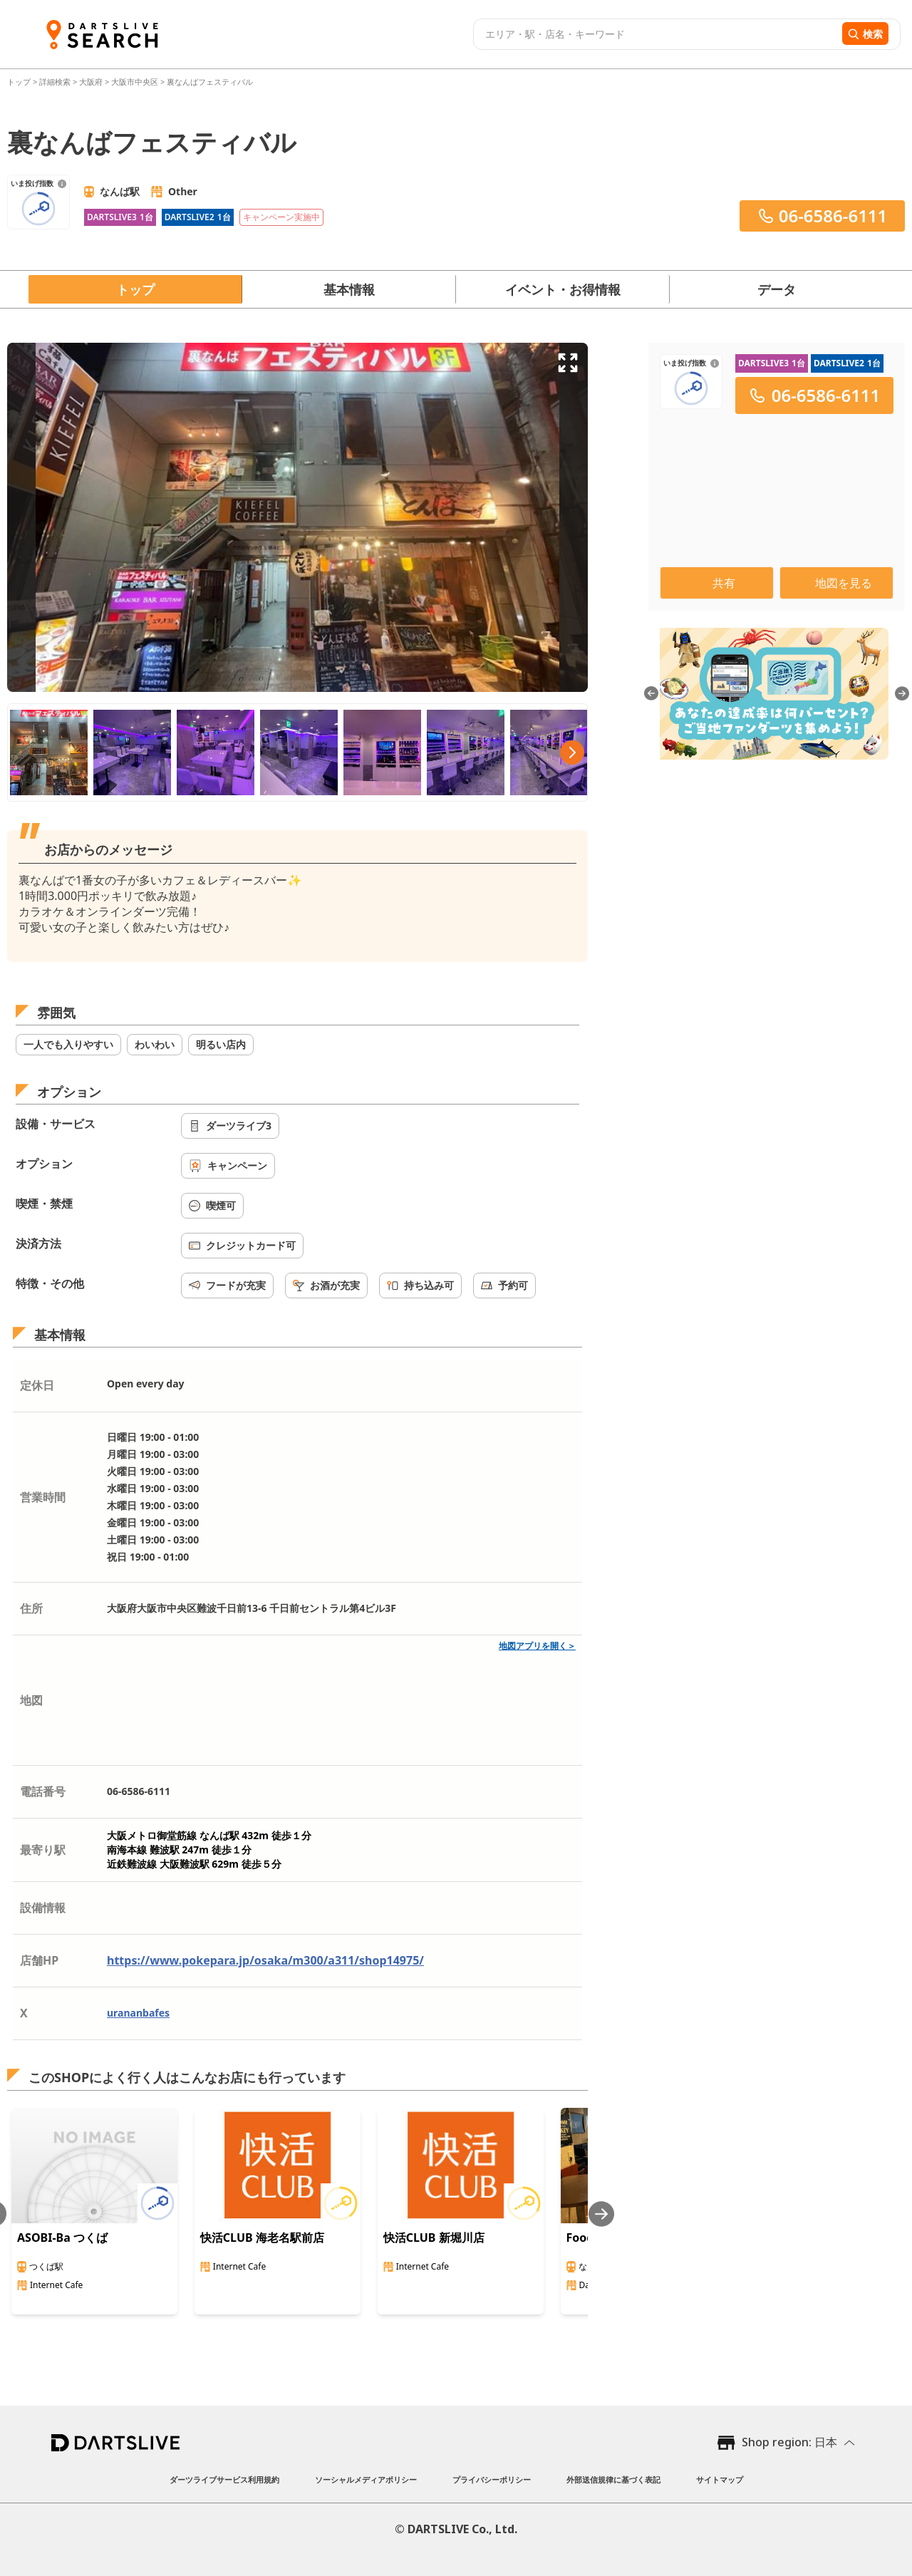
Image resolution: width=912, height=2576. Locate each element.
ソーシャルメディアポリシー (366, 2479)
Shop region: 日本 (789, 2442)
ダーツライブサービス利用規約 (224, 2479)
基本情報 (349, 289)
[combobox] (655, 34)
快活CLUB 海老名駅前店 (262, 2237)
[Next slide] (601, 2214)
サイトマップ (719, 2479)
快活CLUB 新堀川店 (433, 2237)
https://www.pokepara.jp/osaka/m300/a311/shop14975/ (265, 1960)
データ (776, 289)
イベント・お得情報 (563, 289)
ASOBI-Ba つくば (62, 2237)
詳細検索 (56, 81)
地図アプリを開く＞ (537, 1646)
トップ (20, 81)
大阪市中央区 (134, 81)
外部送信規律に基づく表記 (613, 2479)
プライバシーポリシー (491, 2479)
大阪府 (91, 81)
